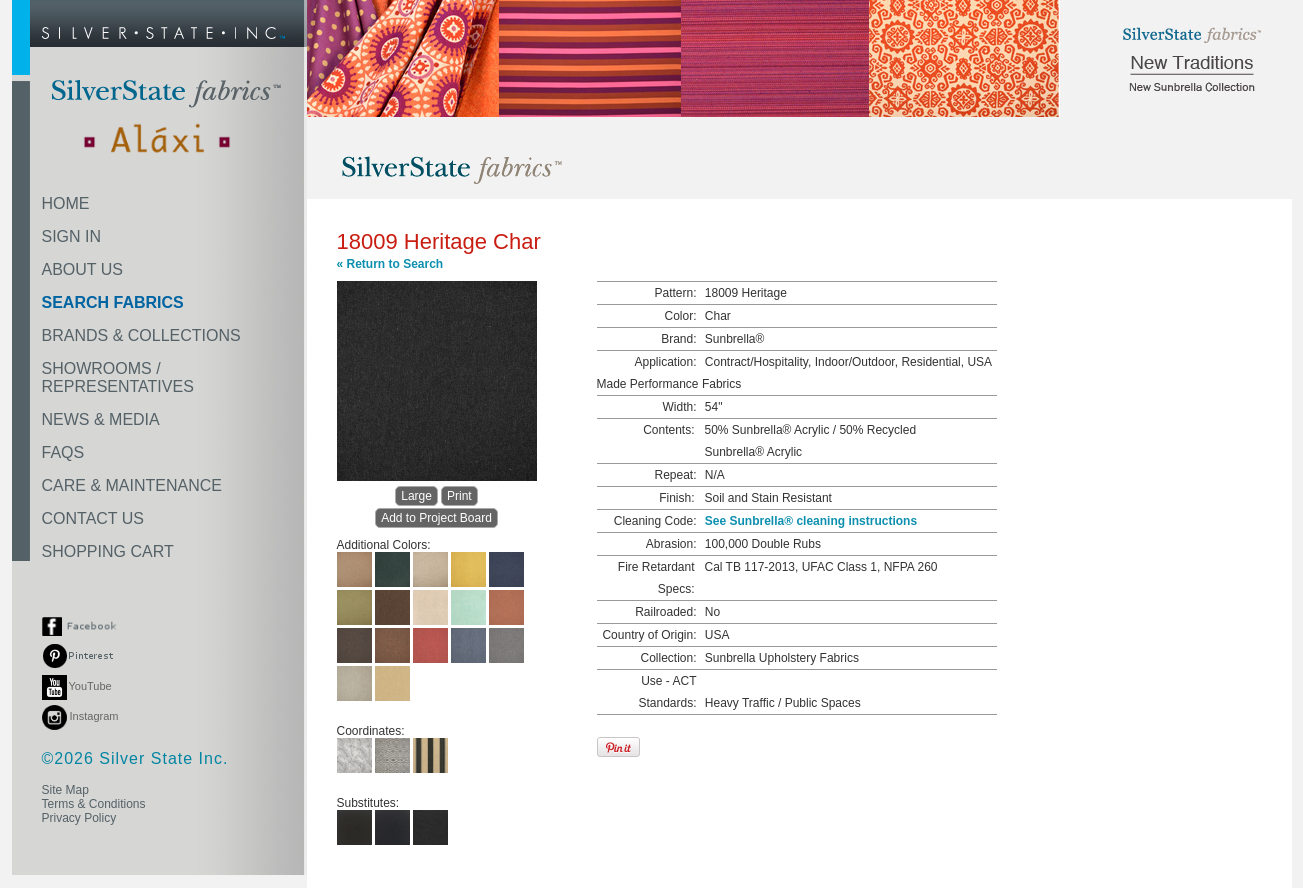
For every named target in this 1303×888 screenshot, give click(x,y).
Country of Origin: (649, 635)
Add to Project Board (436, 518)
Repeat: (675, 475)
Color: (680, 316)
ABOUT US (83, 269)
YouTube (77, 686)
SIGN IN (72, 236)
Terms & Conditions (94, 804)
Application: (665, 362)
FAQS (63, 452)
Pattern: (675, 293)
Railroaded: (665, 612)
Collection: (668, 658)
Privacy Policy (79, 818)
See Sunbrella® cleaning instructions (811, 521)
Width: (679, 407)
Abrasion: (671, 544)
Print (459, 496)
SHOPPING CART (108, 551)
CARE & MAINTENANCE (132, 485)
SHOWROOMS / (118, 377)
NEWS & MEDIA (101, 419)
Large (416, 496)
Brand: (678, 339)
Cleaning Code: (655, 521)
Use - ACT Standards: (667, 692)
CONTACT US (93, 518)
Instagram (80, 716)
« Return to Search (390, 264)
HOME (66, 203)
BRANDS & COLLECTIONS (141, 335)
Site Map (65, 790)
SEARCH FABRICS (113, 302)
